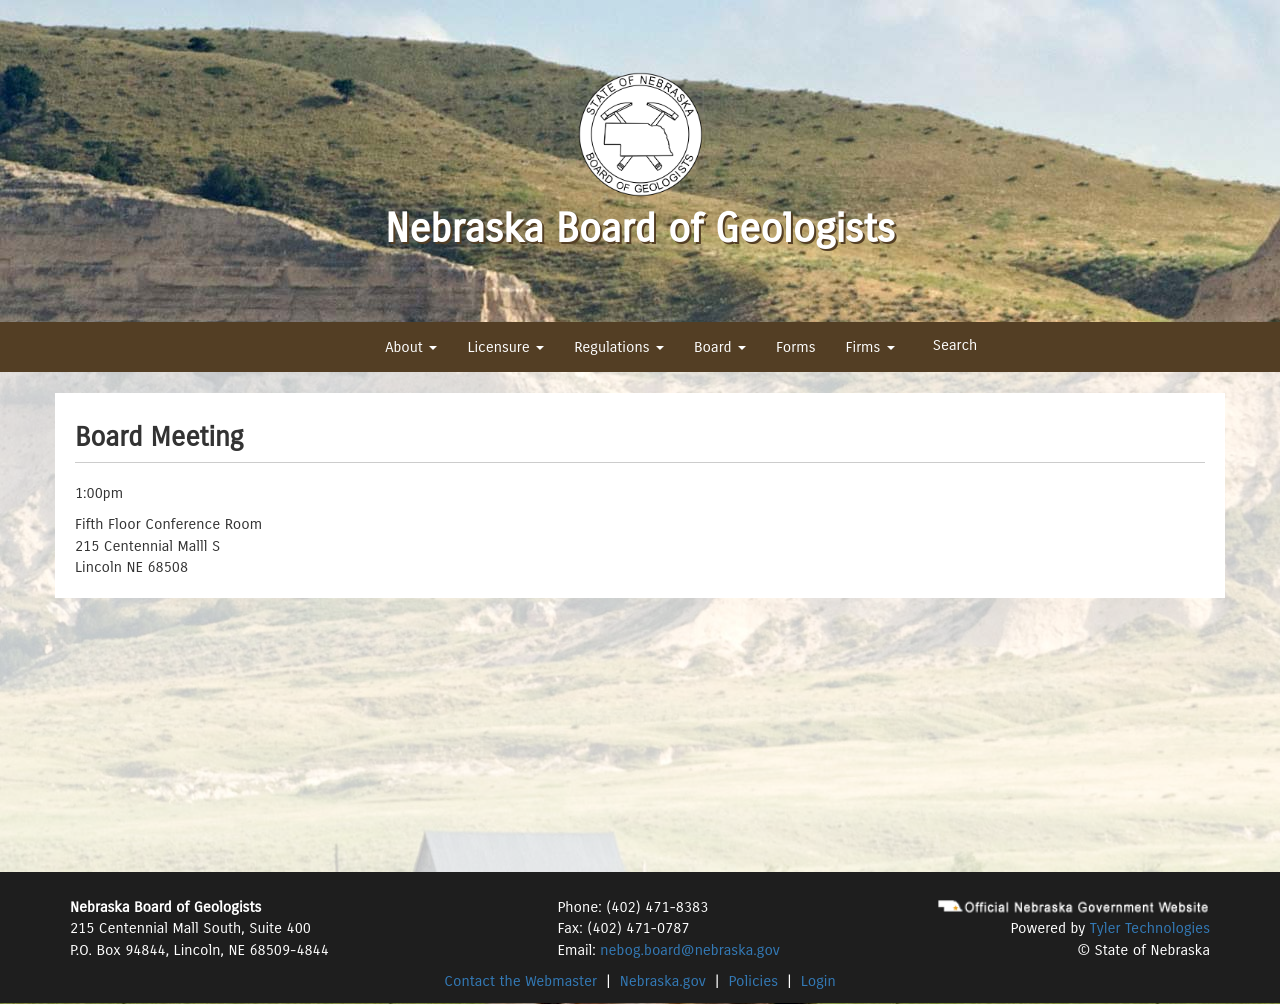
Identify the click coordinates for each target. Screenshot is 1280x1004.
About (411, 347)
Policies (754, 981)
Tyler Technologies (1150, 928)
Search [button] (955, 345)
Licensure (505, 347)
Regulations (619, 347)
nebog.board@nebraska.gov (689, 950)
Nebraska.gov (663, 981)
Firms (869, 347)
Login (818, 981)
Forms (795, 347)
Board (720, 347)
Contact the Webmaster (520, 981)
